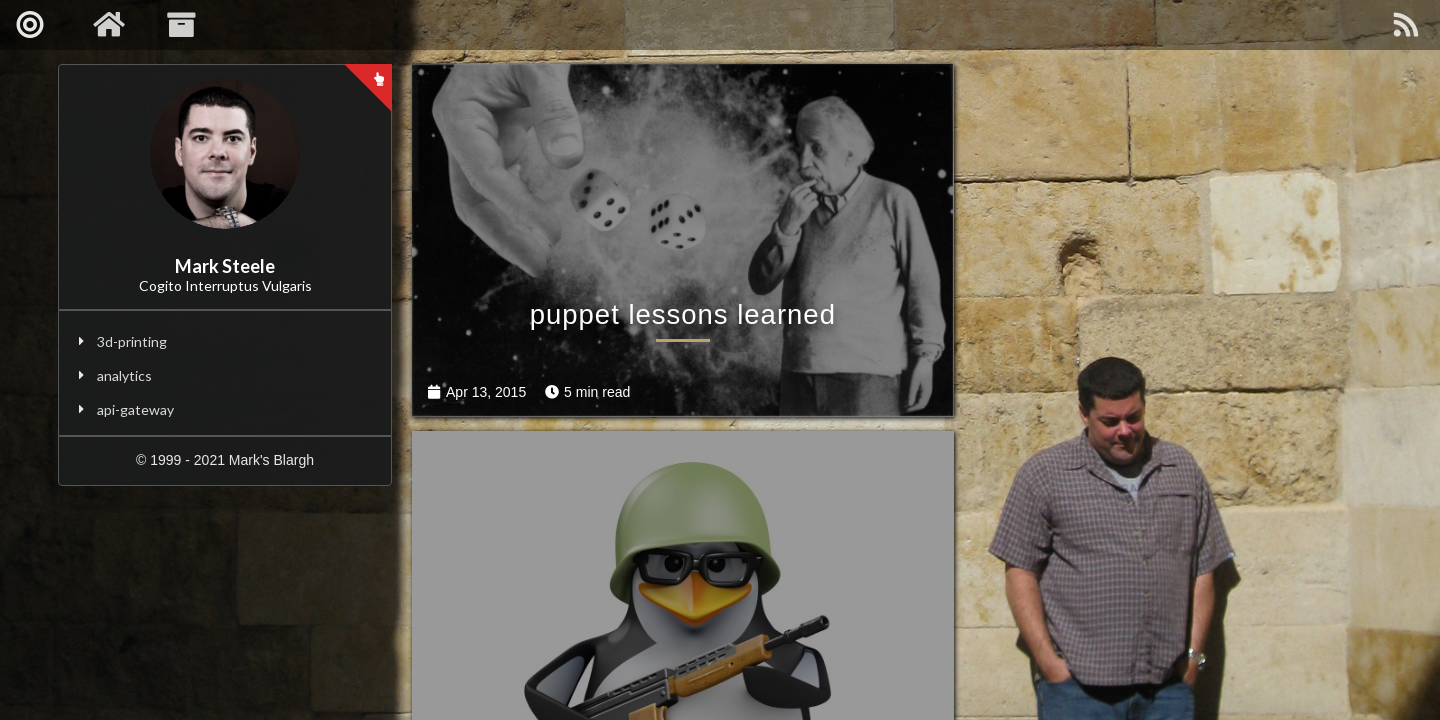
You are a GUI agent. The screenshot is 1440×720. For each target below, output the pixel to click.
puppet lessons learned (653, 447)
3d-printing (132, 341)
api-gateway (135, 409)
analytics (124, 375)
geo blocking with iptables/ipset (1147, 447)
